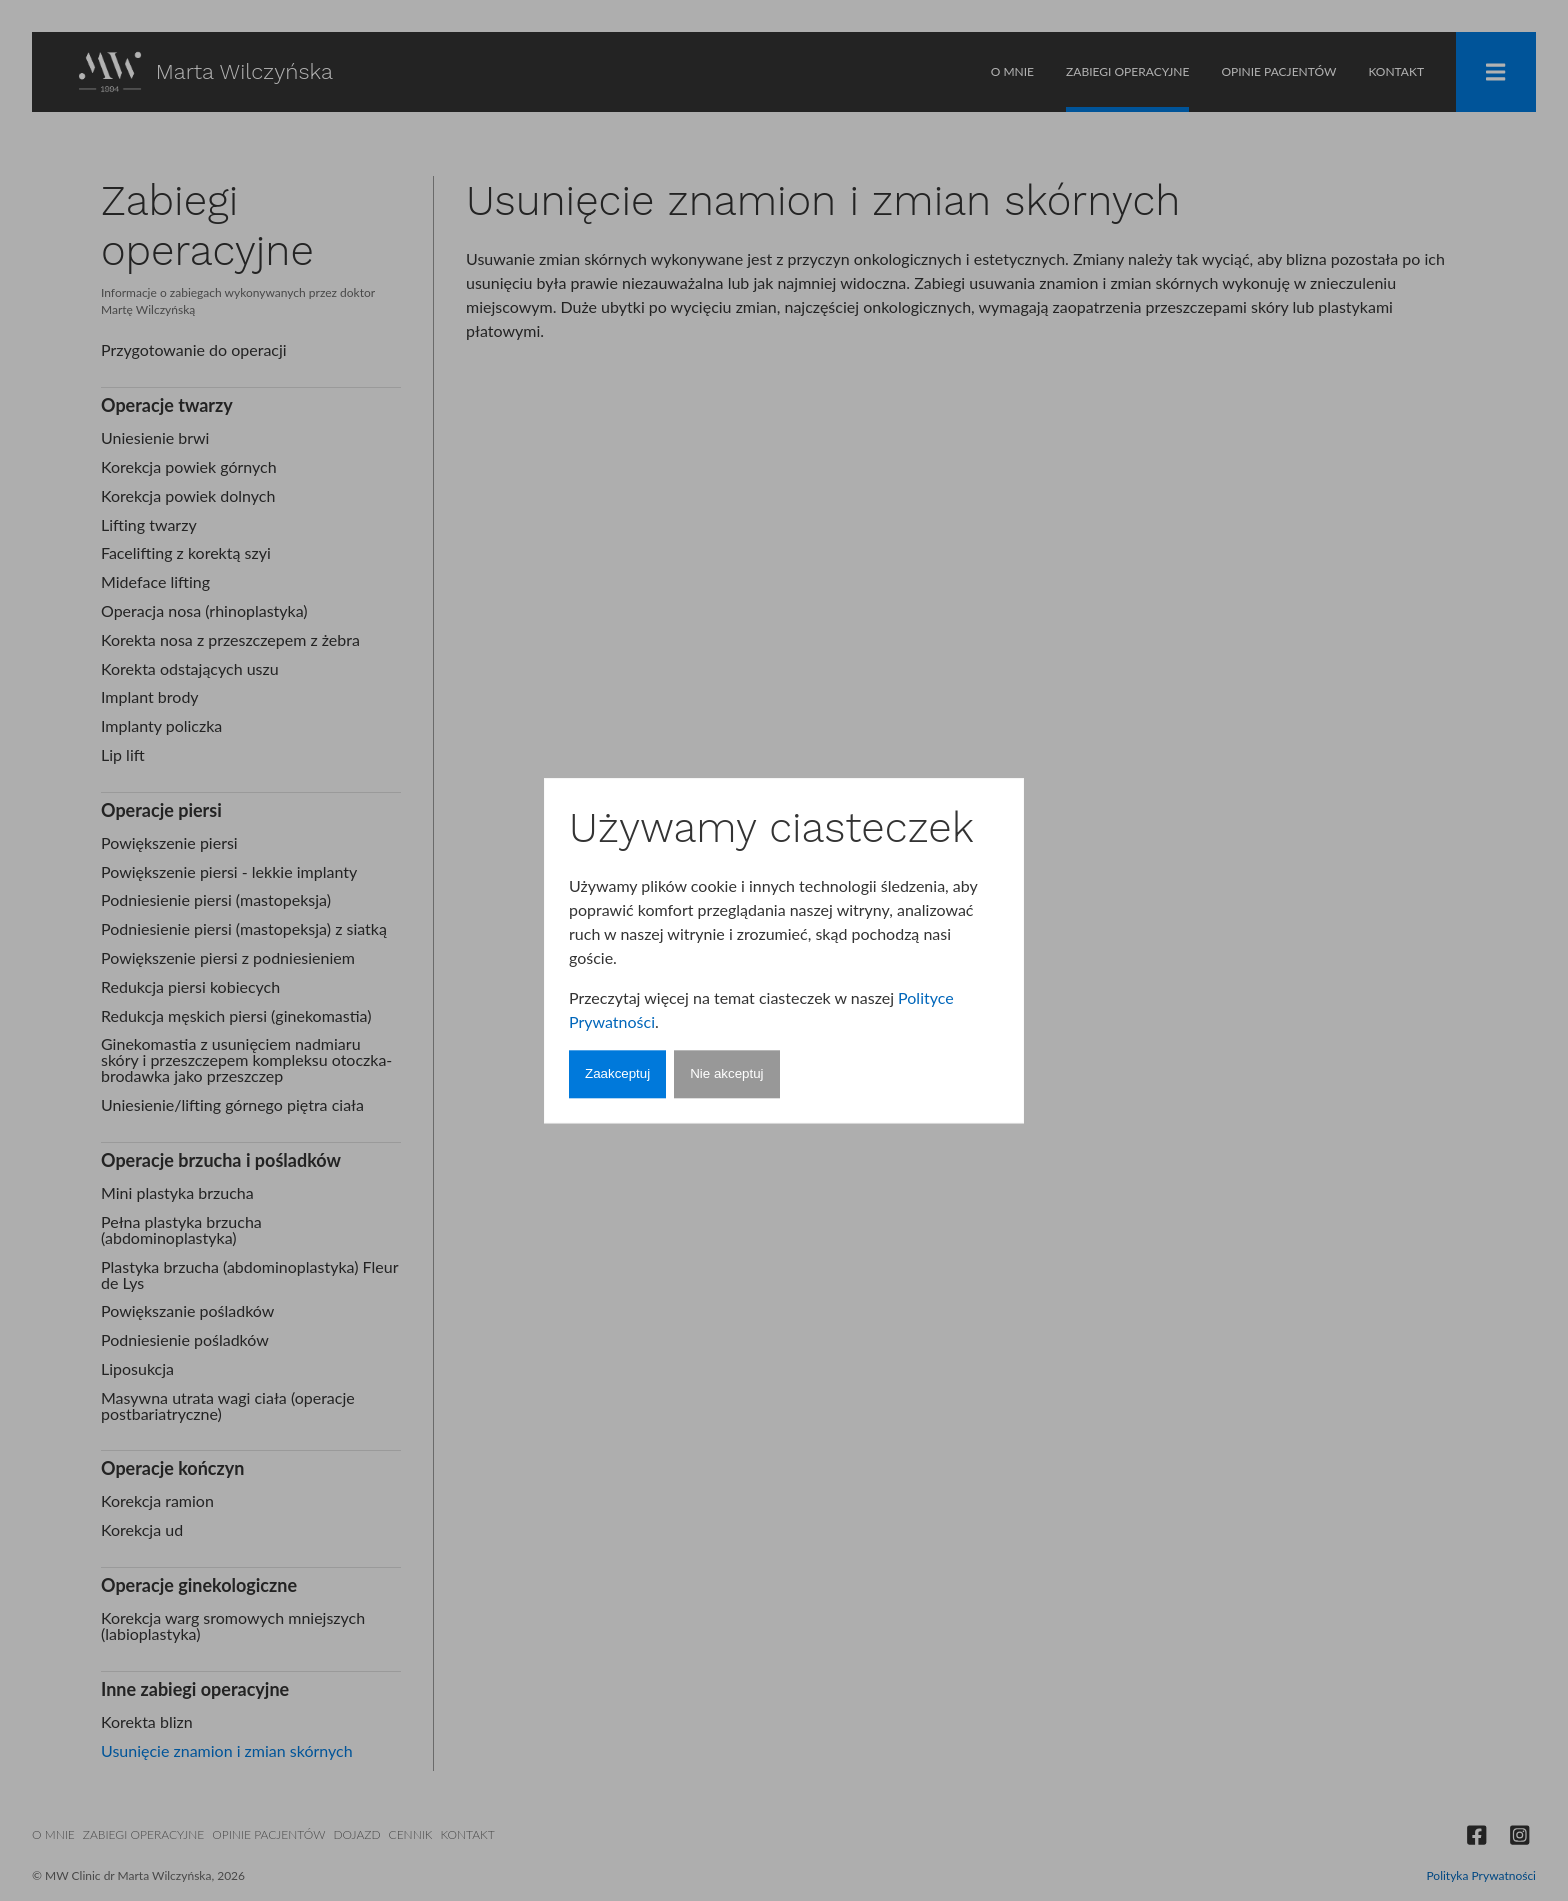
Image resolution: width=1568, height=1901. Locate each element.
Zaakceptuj (617, 1074)
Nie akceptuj (726, 1074)
